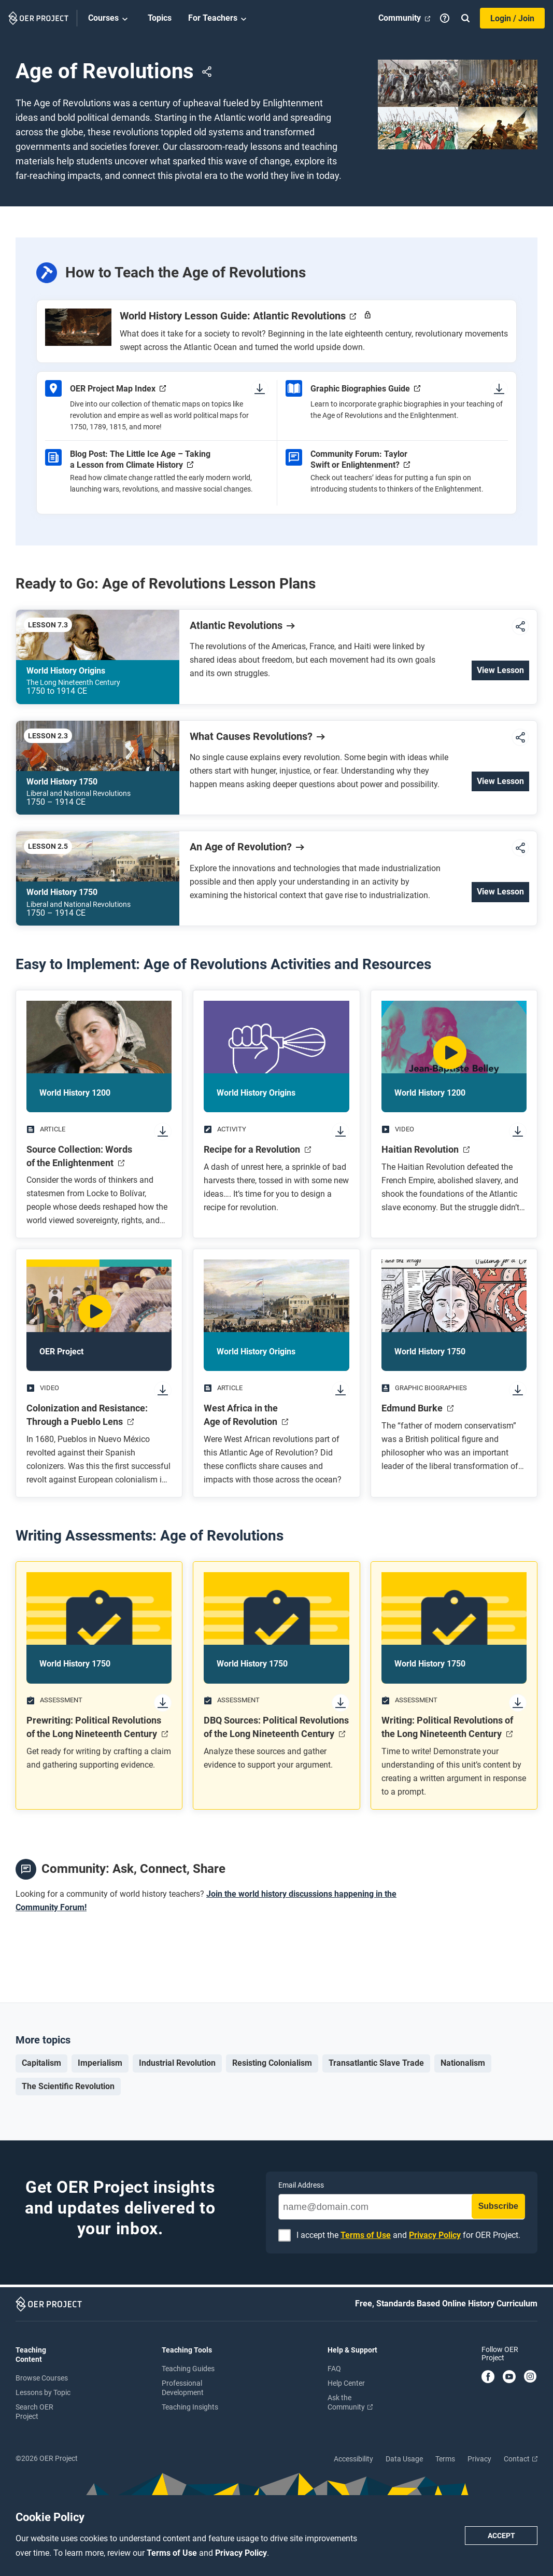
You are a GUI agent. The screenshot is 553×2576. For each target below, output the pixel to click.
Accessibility (353, 2459)
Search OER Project (34, 2411)
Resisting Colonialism (272, 2063)
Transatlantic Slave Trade (376, 2063)
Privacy (479, 2459)
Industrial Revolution (177, 2063)
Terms (445, 2459)
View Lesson (500, 670)
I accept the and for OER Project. (408, 2235)
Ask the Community (350, 2402)
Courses (109, 18)
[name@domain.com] (401, 2207)
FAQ (334, 2368)
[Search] (465, 18)
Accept (501, 2535)
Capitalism (41, 2063)
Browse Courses (42, 2378)
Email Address (301, 2185)
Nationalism (463, 2063)
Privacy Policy (241, 2553)
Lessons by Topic (43, 2392)
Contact (520, 2459)
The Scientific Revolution (68, 2086)
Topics (160, 18)
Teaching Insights (190, 2407)
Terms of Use (173, 2553)
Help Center (346, 2383)
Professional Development (183, 2388)
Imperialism (100, 2063)
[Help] (444, 18)
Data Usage (404, 2459)
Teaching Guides (188, 2368)
